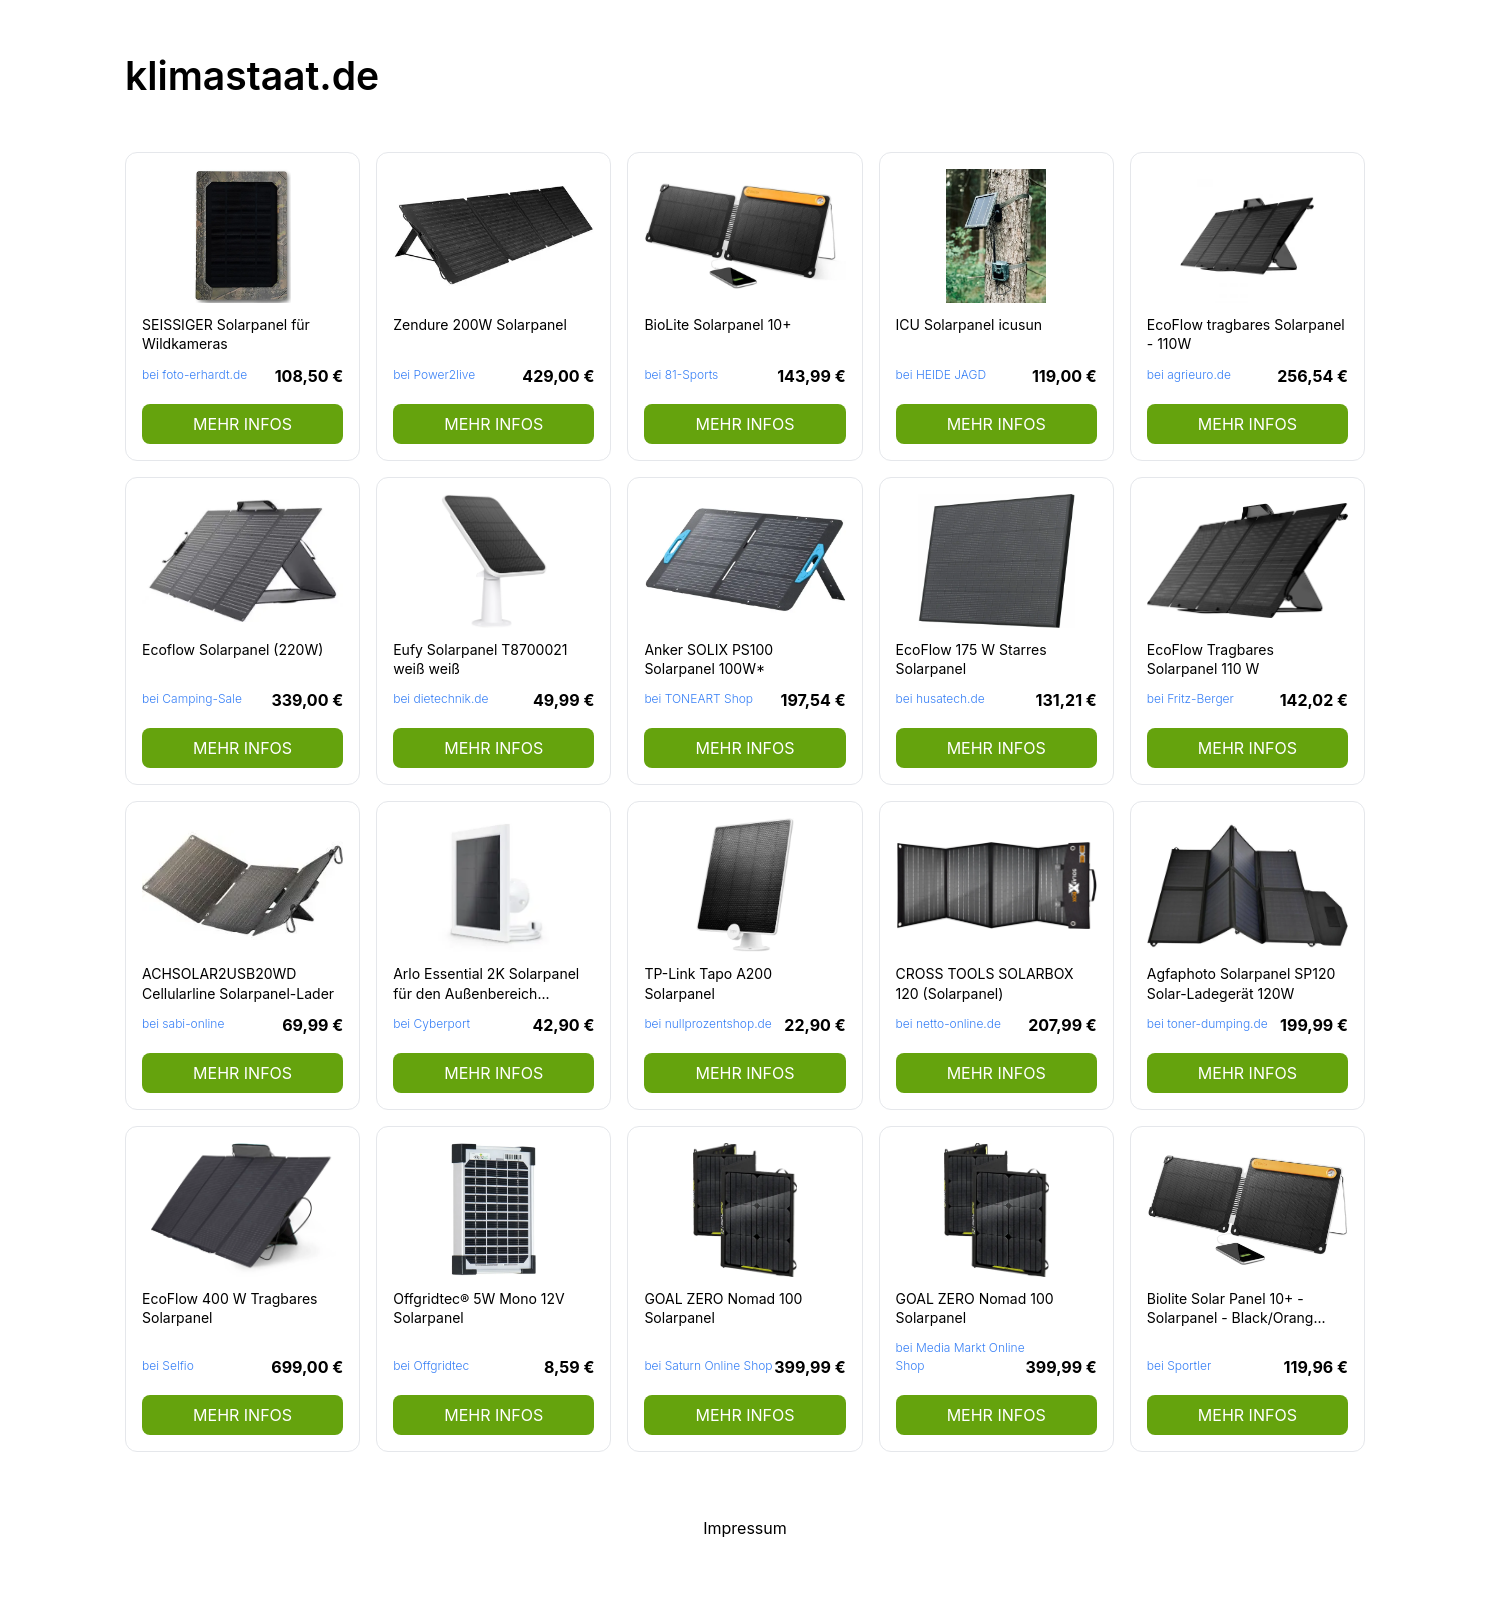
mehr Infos (242, 424)
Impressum (745, 1528)
